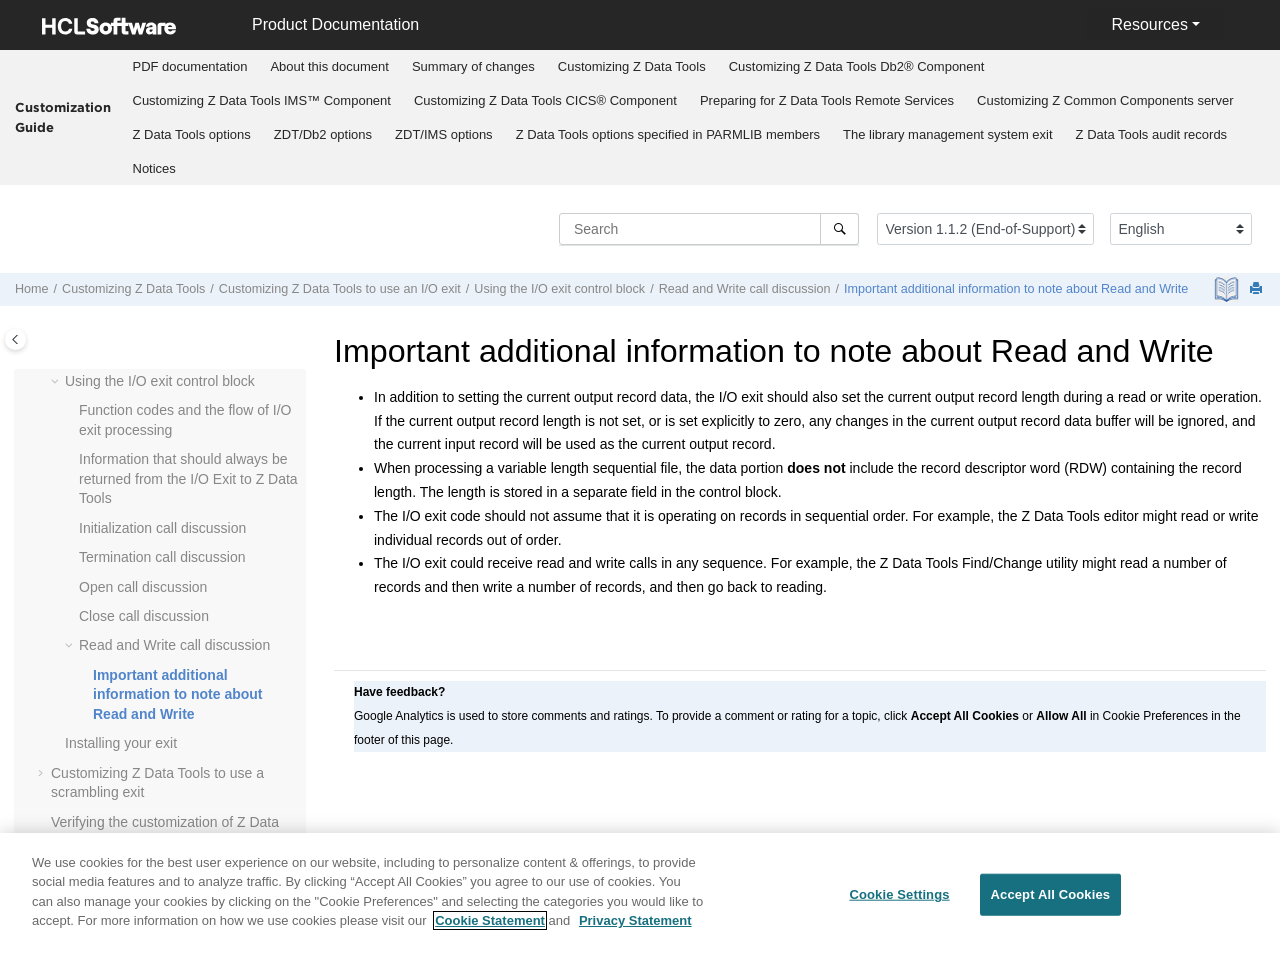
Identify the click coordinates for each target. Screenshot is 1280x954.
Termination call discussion (162, 557)
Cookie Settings (899, 901)
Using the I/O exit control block (559, 289)
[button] (57, 382)
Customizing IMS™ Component (262, 100)
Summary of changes (473, 66)
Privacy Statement (635, 928)
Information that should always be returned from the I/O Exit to (188, 478)
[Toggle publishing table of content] (15, 339)
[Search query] (709, 229)
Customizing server (1105, 100)
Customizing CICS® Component (545, 100)
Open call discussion (143, 587)
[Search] (839, 229)
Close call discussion (144, 616)
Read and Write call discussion (745, 289)
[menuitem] (190, 67)
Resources (1149, 24)
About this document (329, 66)
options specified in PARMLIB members (668, 134)
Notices (154, 168)
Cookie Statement (490, 928)
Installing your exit (121, 743)
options (192, 134)
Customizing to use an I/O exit (340, 289)
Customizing (632, 66)
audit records (1152, 134)
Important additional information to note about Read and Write (1016, 289)
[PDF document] (1228, 289)
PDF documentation (190, 66)
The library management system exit (948, 134)
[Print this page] (1258, 289)
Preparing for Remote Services (827, 100)
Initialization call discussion (162, 528)
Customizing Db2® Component (857, 66)
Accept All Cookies (1051, 901)
